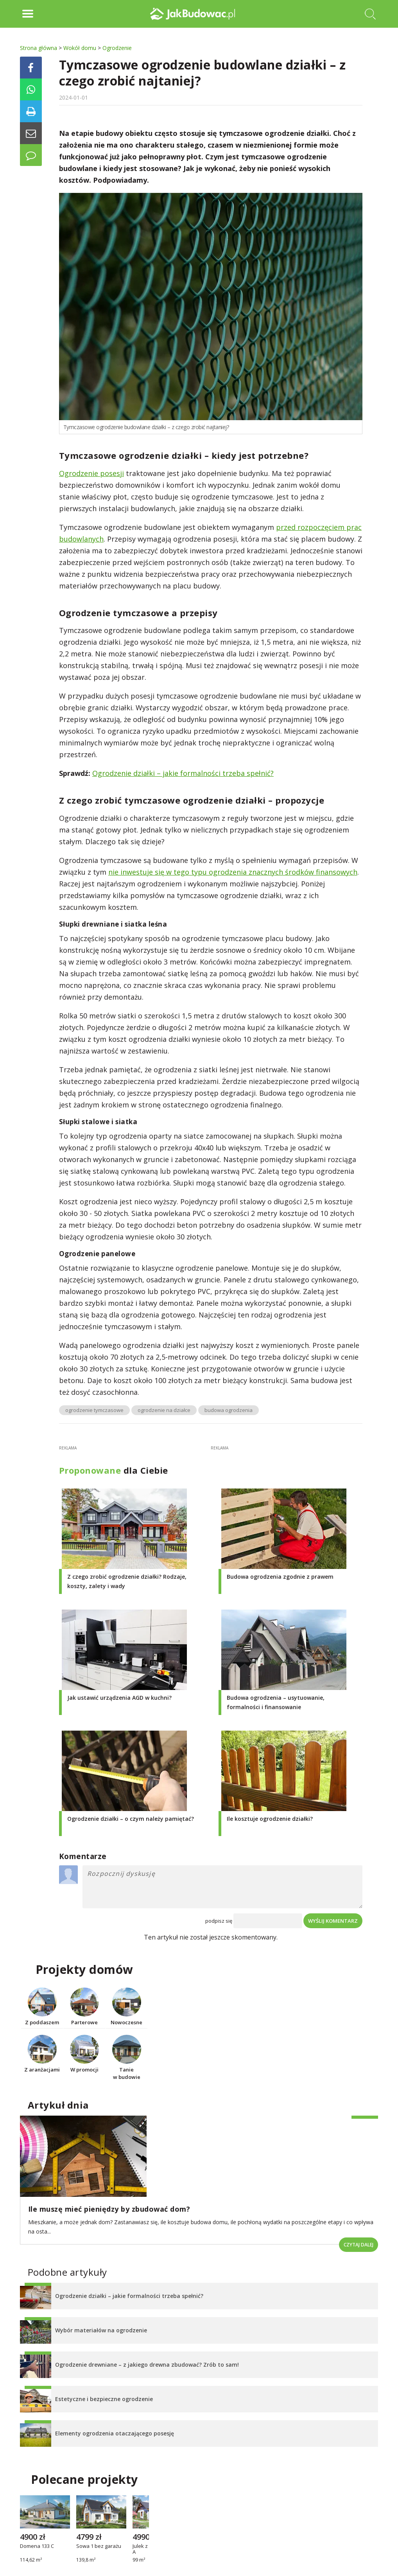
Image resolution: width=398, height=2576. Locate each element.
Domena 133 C (37, 2546)
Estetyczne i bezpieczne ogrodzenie (104, 2399)
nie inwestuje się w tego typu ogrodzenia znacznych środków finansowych (232, 872)
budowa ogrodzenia (228, 1410)
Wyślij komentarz (333, 1920)
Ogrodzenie (117, 48)
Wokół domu (79, 48)
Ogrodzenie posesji (91, 473)
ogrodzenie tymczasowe (94, 1410)
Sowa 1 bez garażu (98, 2546)
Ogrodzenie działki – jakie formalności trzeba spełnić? (183, 773)
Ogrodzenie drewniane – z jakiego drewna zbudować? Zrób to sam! (147, 2364)
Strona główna (38, 48)
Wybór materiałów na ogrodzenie (101, 2330)
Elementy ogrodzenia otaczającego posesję (114, 2433)
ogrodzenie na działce (164, 1410)
